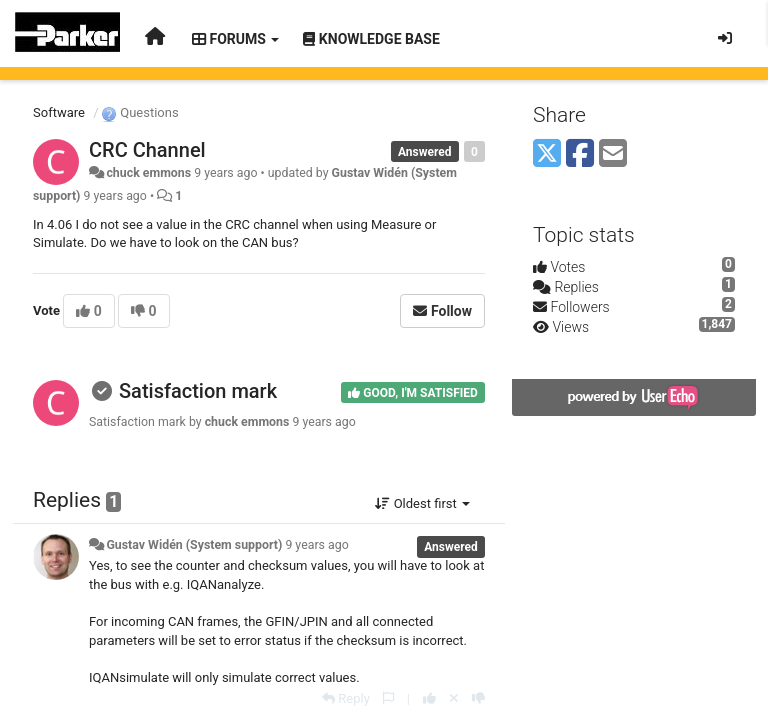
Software (59, 112)
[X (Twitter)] (547, 154)
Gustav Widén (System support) (194, 545)
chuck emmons (148, 173)
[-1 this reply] (478, 698)
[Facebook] (580, 154)
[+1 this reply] (429, 698)
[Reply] (346, 698)
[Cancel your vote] (454, 698)
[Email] (613, 154)
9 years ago (316, 545)
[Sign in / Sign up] (725, 38)
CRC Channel (147, 150)
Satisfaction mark (198, 391)
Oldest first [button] (422, 503)
